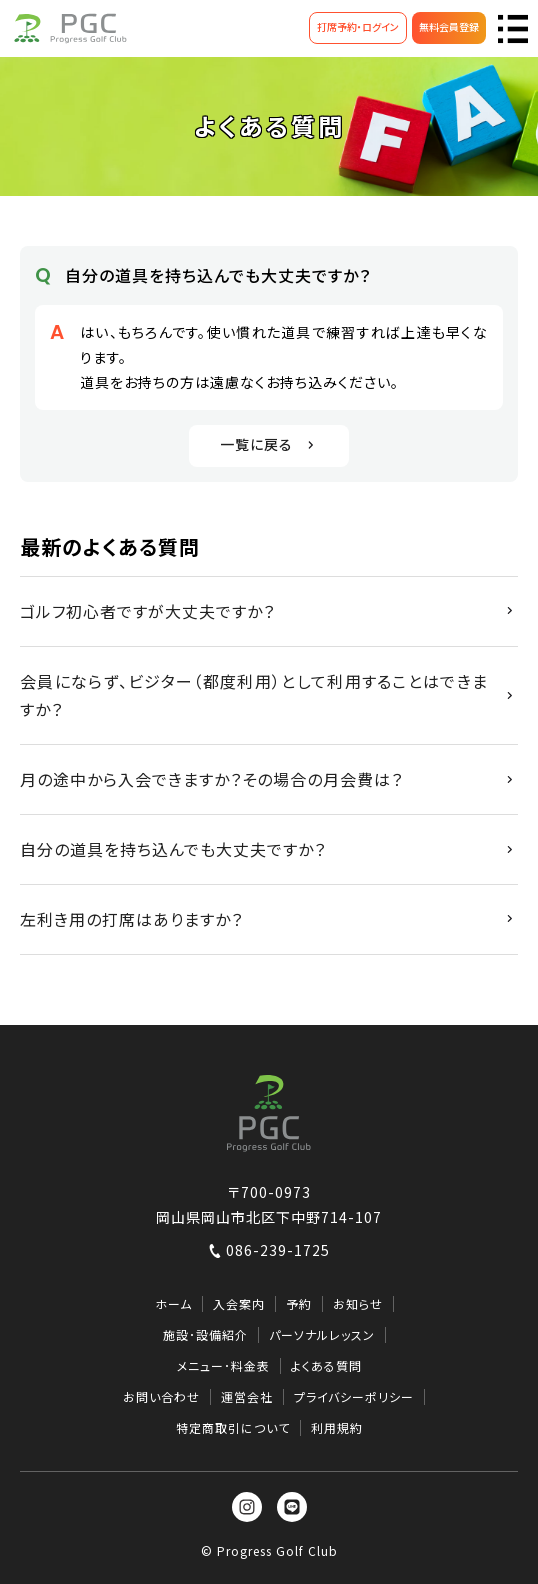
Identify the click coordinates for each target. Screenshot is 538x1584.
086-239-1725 (269, 1250)
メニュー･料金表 (223, 1366)
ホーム (173, 1304)
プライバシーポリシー (354, 1397)
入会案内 (239, 1304)
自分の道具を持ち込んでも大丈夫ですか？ (173, 849)
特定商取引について (233, 1428)
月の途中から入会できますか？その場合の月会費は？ (211, 779)
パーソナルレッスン (322, 1335)
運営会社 (247, 1397)
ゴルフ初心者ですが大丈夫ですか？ (147, 611)
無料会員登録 (449, 26)
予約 (299, 1304)
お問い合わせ (161, 1397)
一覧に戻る (269, 444)
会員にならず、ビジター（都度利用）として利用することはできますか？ (254, 695)
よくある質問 (326, 1366)
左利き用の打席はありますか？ (131, 919)
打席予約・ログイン (358, 26)
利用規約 (337, 1428)
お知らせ (358, 1304)
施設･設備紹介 (205, 1335)
